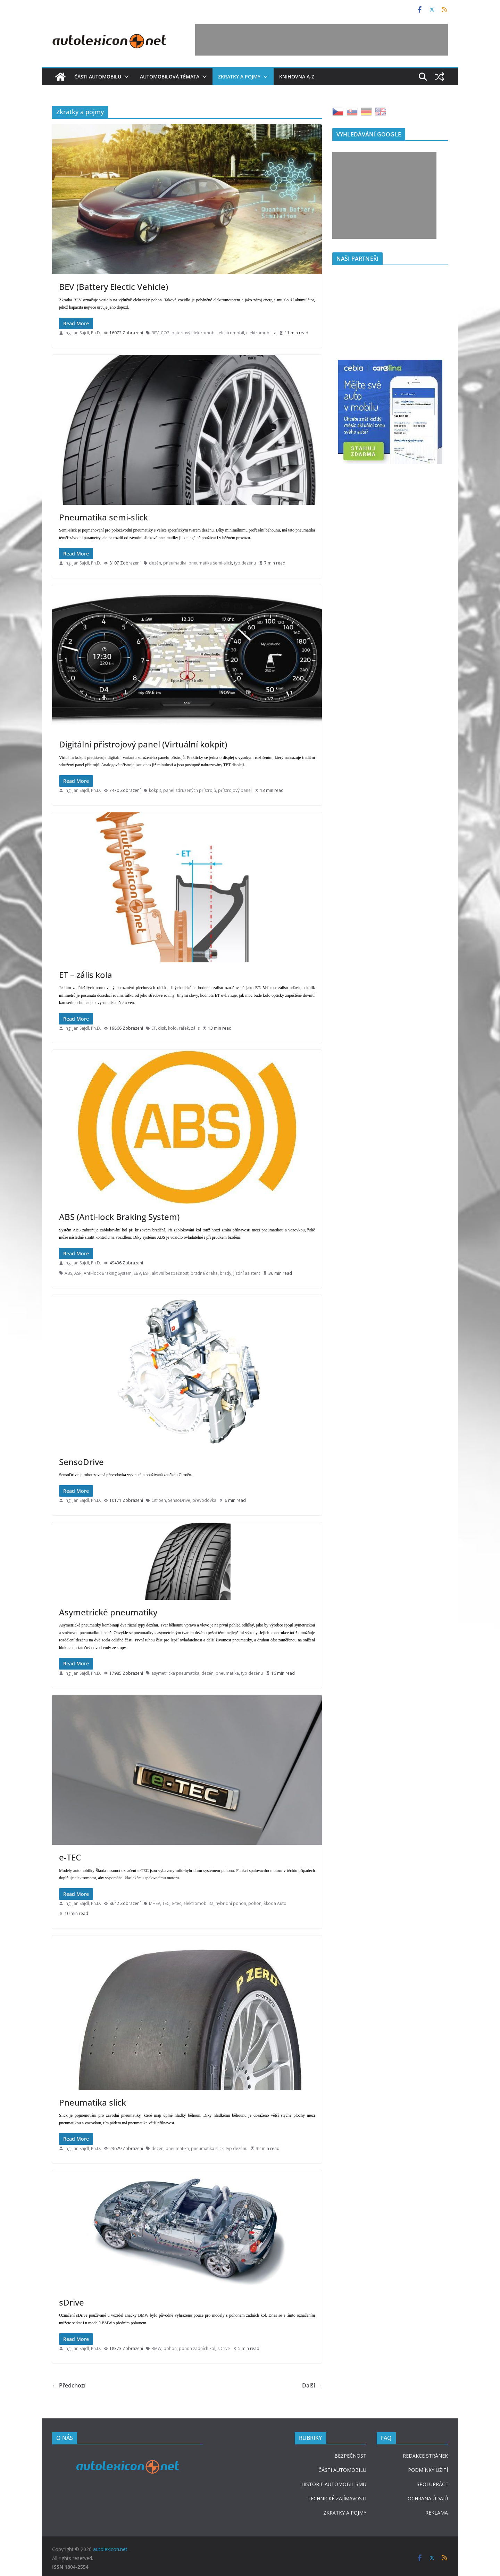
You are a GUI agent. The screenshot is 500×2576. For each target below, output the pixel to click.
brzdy (225, 1273)
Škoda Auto (275, 1903)
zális (195, 1028)
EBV (137, 1273)
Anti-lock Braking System (108, 1273)
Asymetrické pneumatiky (108, 1612)
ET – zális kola (85, 974)
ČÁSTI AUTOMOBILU (342, 2470)
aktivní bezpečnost (170, 1273)
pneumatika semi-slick (210, 563)
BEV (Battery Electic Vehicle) (113, 286)
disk (162, 1028)
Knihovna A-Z (296, 76)
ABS (68, 1273)
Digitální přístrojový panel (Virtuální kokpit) (143, 744)
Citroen (158, 1500)
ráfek (184, 1028)
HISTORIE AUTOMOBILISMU (333, 2484)
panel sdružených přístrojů (189, 790)
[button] (125, 77)
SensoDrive (81, 1461)
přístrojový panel (235, 790)
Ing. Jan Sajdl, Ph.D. (83, 333)
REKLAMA (436, 2512)
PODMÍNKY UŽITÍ (428, 2470)
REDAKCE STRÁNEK (425, 2455)
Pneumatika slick (92, 2102)
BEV (155, 333)
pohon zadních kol (197, 2348)
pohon (254, 1903)
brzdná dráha (204, 1273)
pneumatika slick (207, 2148)
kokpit (155, 790)
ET (153, 1028)
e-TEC (70, 1857)
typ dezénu (245, 563)
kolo (172, 1028)
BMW (156, 2348)
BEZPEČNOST (350, 2455)
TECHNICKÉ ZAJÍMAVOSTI (337, 2498)
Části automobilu (97, 76)
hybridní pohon (231, 1903)
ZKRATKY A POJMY (344, 2512)
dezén (155, 563)
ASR (78, 1273)
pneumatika (174, 563)
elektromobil (231, 333)
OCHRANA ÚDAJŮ (428, 2498)
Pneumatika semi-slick (103, 517)
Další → (312, 2385)
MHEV (154, 1903)
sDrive (71, 2302)
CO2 (165, 333)
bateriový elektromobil (194, 333)
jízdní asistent (246, 1273)
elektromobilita (261, 333)
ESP (146, 1273)
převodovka (204, 1500)
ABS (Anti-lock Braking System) (119, 1216)
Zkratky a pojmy (239, 76)
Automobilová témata (169, 76)
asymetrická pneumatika (175, 1673)
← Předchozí (68, 2385)
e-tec (176, 1903)
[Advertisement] (321, 40)
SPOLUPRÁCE (432, 2484)
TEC (165, 1903)
